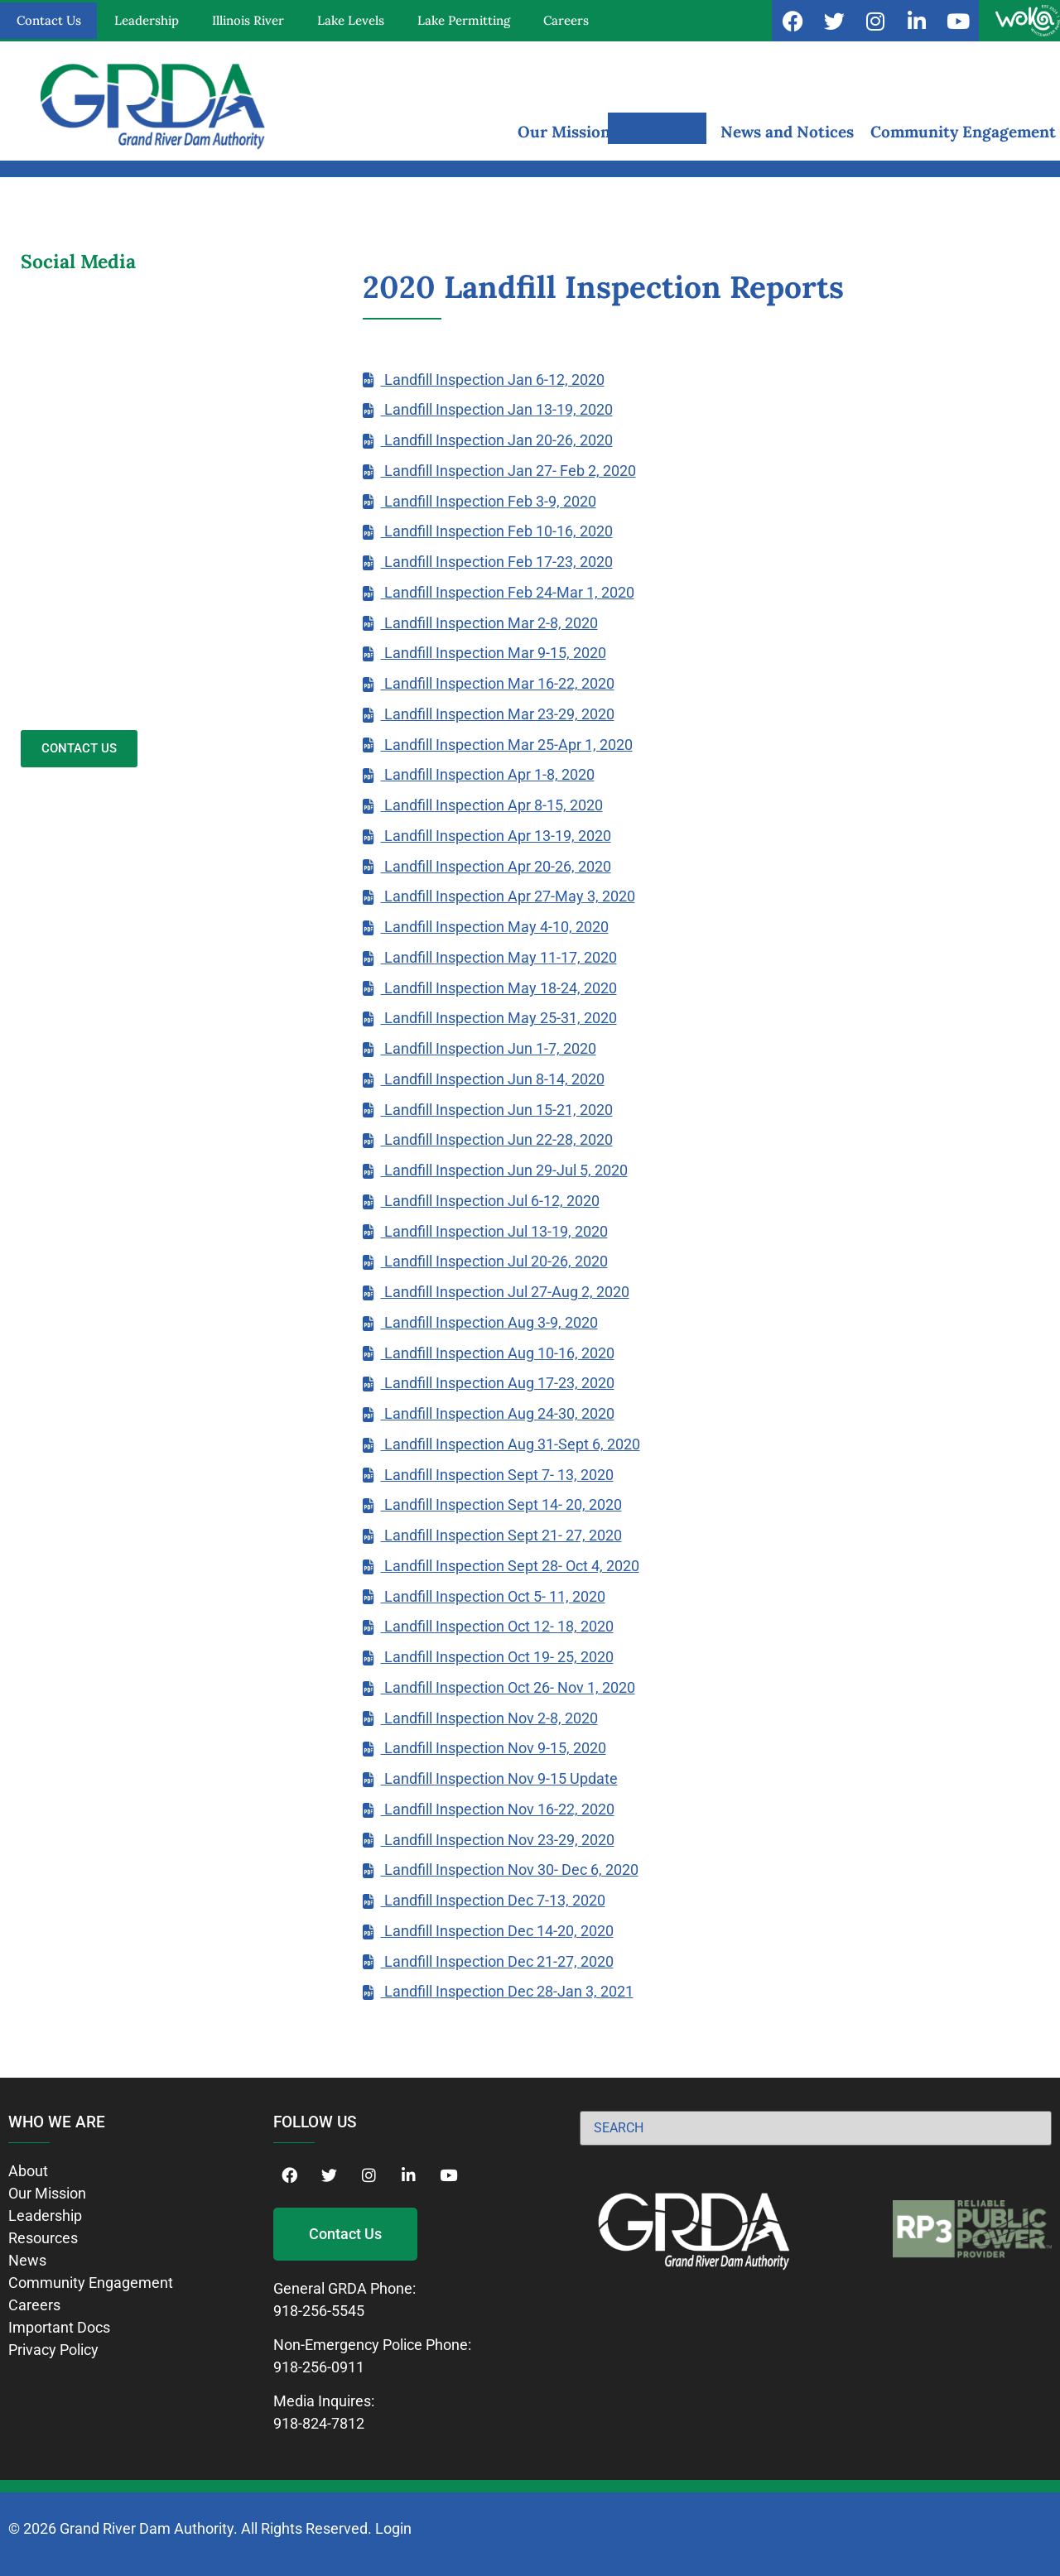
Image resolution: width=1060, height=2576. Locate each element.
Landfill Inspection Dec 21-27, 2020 (497, 1961)
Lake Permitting (463, 20)
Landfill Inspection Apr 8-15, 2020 (492, 805)
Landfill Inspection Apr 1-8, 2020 (488, 774)
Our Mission (564, 132)
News (27, 2260)
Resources (665, 132)
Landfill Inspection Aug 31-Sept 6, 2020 (510, 1444)
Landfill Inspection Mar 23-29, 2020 (497, 714)
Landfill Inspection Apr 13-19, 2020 (496, 835)
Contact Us (49, 20)
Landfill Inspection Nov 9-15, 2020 (493, 1748)
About (28, 2171)
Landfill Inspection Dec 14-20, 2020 (497, 1930)
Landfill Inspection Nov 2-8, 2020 (489, 1718)
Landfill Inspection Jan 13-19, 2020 (497, 409)
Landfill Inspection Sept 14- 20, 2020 (501, 1504)
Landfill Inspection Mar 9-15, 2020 (493, 652)
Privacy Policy (53, 2349)
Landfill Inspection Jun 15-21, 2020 (497, 1109)
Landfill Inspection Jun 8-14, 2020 (493, 1079)
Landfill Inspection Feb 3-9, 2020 (488, 501)
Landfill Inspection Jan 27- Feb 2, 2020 (508, 470)
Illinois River (248, 20)
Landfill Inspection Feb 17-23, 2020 (497, 561)
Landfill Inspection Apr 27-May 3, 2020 (508, 896)
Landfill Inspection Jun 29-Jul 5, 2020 (504, 1170)
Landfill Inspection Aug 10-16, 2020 (497, 1353)
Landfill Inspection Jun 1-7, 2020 (488, 1048)
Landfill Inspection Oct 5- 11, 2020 (493, 1596)
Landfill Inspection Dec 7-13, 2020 (493, 1900)
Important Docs (59, 2327)
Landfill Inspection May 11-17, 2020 (499, 957)
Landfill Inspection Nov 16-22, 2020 (497, 1809)
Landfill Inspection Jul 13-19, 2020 (494, 1231)
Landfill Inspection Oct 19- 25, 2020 (497, 1656)
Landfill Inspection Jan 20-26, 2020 (497, 440)
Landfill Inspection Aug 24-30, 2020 (497, 1413)
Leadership (146, 20)
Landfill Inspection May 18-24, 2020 (499, 988)
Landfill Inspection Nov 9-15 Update (499, 1778)
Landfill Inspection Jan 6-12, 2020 (493, 379)
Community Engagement (963, 132)
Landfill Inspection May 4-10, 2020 (495, 926)
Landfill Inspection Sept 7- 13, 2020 (497, 1474)
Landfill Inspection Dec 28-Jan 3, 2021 (507, 1991)
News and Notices (787, 132)
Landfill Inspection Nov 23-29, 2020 (497, 1839)
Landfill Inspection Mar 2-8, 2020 (489, 623)
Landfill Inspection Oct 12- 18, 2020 (497, 1626)
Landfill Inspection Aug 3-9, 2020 (489, 1322)
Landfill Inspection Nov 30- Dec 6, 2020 (509, 1869)
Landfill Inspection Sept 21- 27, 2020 (501, 1535)
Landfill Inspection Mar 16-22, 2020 (497, 683)
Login (393, 2528)
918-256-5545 (318, 2310)
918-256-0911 (318, 2367)
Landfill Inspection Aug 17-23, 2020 (497, 1382)
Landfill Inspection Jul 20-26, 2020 (494, 1261)
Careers (566, 20)
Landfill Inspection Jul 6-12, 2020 (490, 1200)
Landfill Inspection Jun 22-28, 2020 (497, 1139)
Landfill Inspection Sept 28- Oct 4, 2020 (510, 1565)
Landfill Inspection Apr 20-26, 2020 (496, 866)
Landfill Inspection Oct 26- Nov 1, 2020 (508, 1687)
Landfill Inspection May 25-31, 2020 (499, 1017)
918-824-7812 (318, 2423)
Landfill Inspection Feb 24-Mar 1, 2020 (507, 592)
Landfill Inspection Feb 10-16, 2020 (497, 531)
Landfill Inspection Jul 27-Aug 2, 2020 (505, 1291)
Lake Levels (350, 20)
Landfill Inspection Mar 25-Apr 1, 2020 (507, 744)
